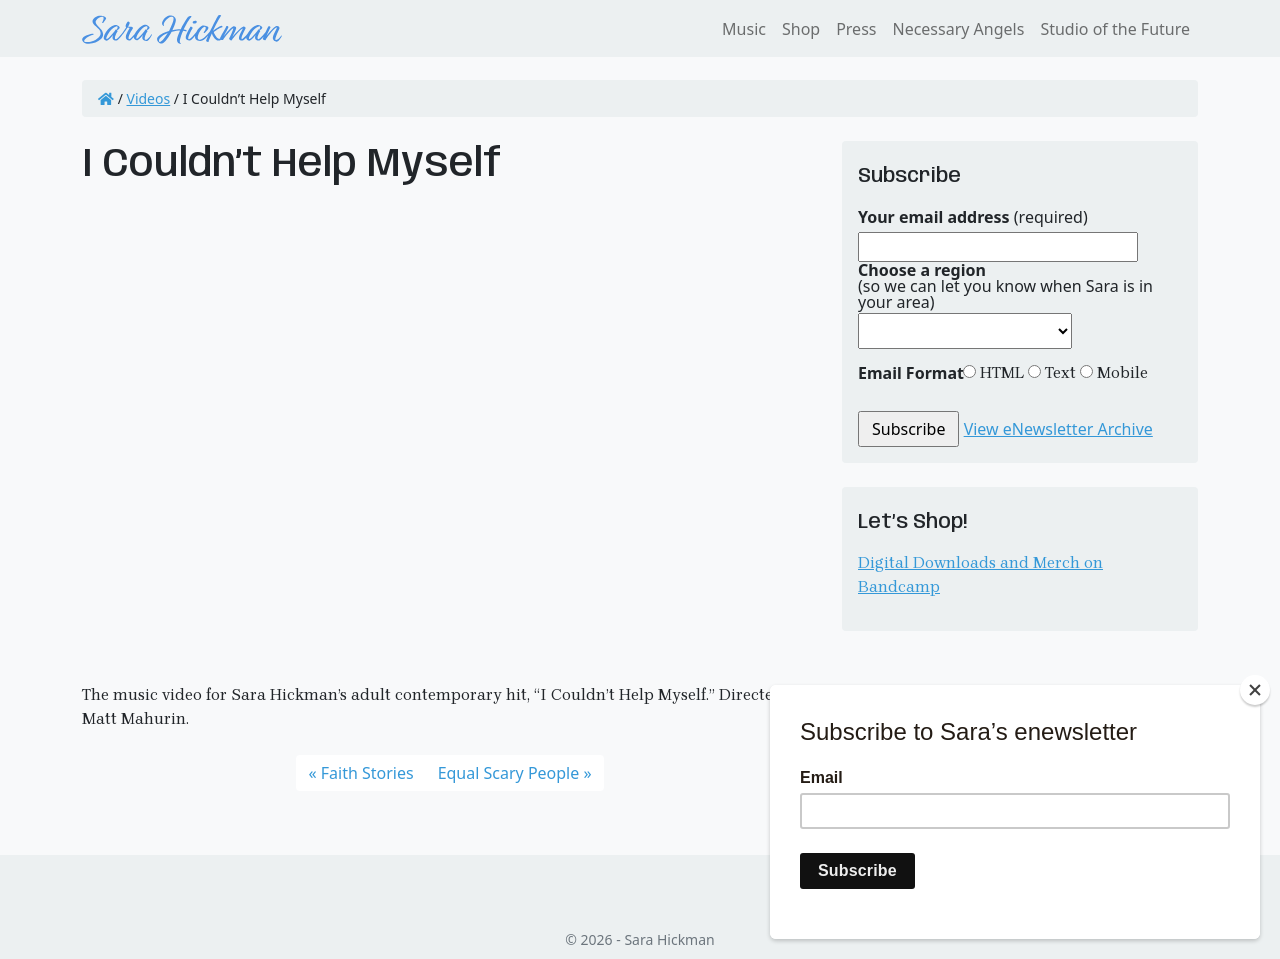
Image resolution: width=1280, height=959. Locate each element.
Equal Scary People (509, 773)
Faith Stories (367, 773)
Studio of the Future (1115, 29)
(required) (973, 217)
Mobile (1120, 372)
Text (1058, 372)
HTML (1000, 372)
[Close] (1255, 690)
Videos (149, 98)
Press (856, 29)
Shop (801, 29)
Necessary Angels (958, 29)
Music (744, 29)
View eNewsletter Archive (1058, 429)
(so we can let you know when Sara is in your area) (1005, 286)
